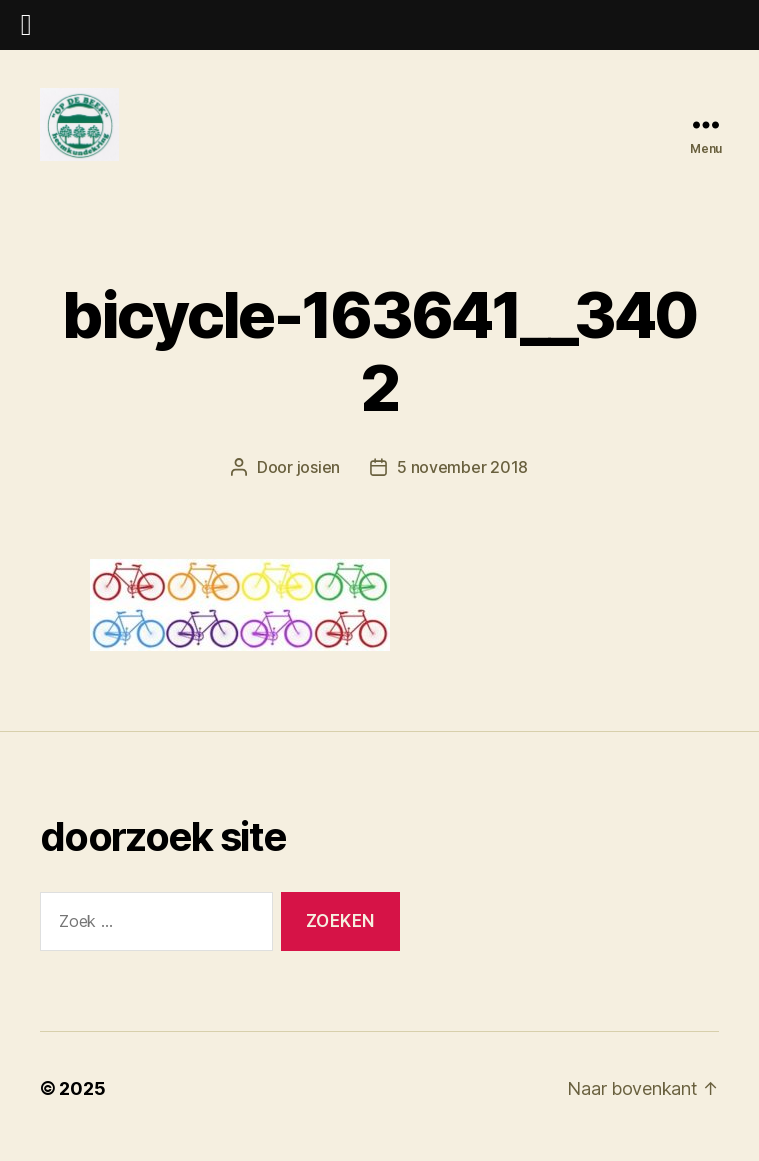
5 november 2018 (462, 484)
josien (318, 484)
